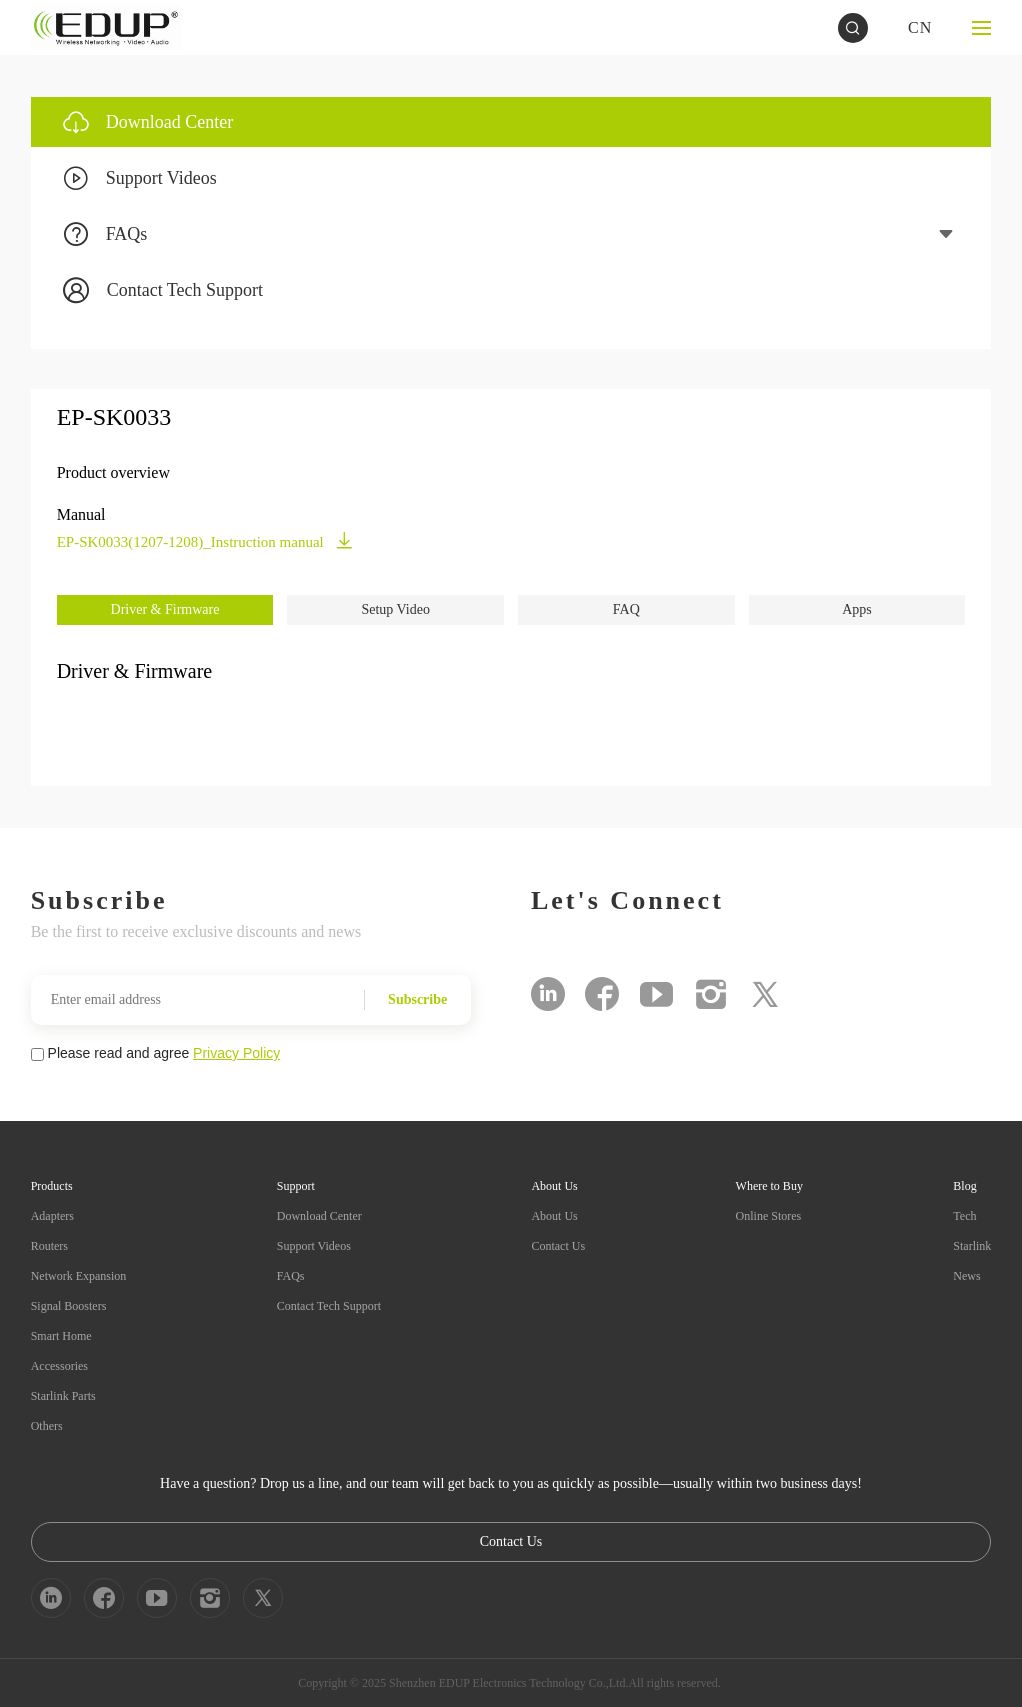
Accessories (59, 1366)
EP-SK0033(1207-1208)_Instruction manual (205, 542)
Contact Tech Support (329, 1306)
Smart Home (61, 1336)
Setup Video (395, 609)
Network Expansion (79, 1276)
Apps (857, 609)
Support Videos (314, 1246)
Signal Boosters (69, 1306)
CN (920, 27)
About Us (554, 1216)
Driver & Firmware (165, 609)
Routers (49, 1246)
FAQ (626, 609)
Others (47, 1426)
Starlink (972, 1246)
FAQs (291, 1276)
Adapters (52, 1216)
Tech (964, 1216)
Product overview (113, 472)
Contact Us (558, 1246)
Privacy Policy (236, 1053)
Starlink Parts (63, 1396)
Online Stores (769, 1216)
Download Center (319, 1216)
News (966, 1276)
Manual (81, 514)
